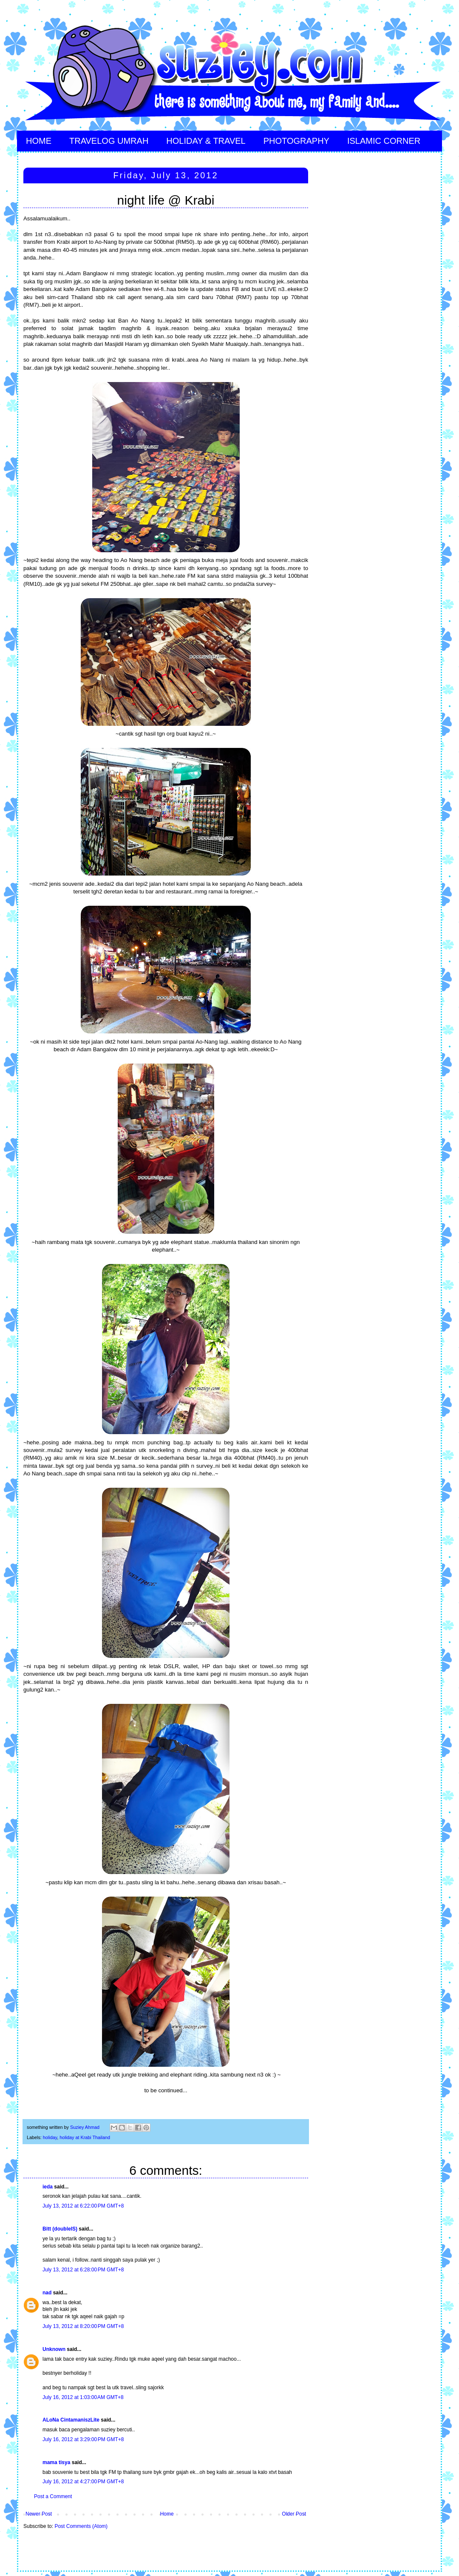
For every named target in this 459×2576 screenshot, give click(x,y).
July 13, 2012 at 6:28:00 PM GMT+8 (83, 2270)
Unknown (53, 2349)
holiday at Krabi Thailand (85, 2137)
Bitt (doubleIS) (59, 2229)
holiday (50, 2137)
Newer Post (39, 2514)
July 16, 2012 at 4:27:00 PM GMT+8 (83, 2482)
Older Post (294, 2514)
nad (46, 2293)
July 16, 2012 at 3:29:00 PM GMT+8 (83, 2439)
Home (167, 2514)
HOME (38, 140)
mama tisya (56, 2462)
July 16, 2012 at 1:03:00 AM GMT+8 (83, 2397)
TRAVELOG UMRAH (108, 140)
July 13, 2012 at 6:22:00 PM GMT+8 (83, 2206)
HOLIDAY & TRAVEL (205, 140)
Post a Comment (53, 2496)
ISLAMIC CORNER (383, 140)
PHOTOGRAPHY (296, 140)
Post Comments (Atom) (81, 2526)
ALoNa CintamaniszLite (70, 2420)
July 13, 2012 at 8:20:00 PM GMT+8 (83, 2326)
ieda (47, 2187)
